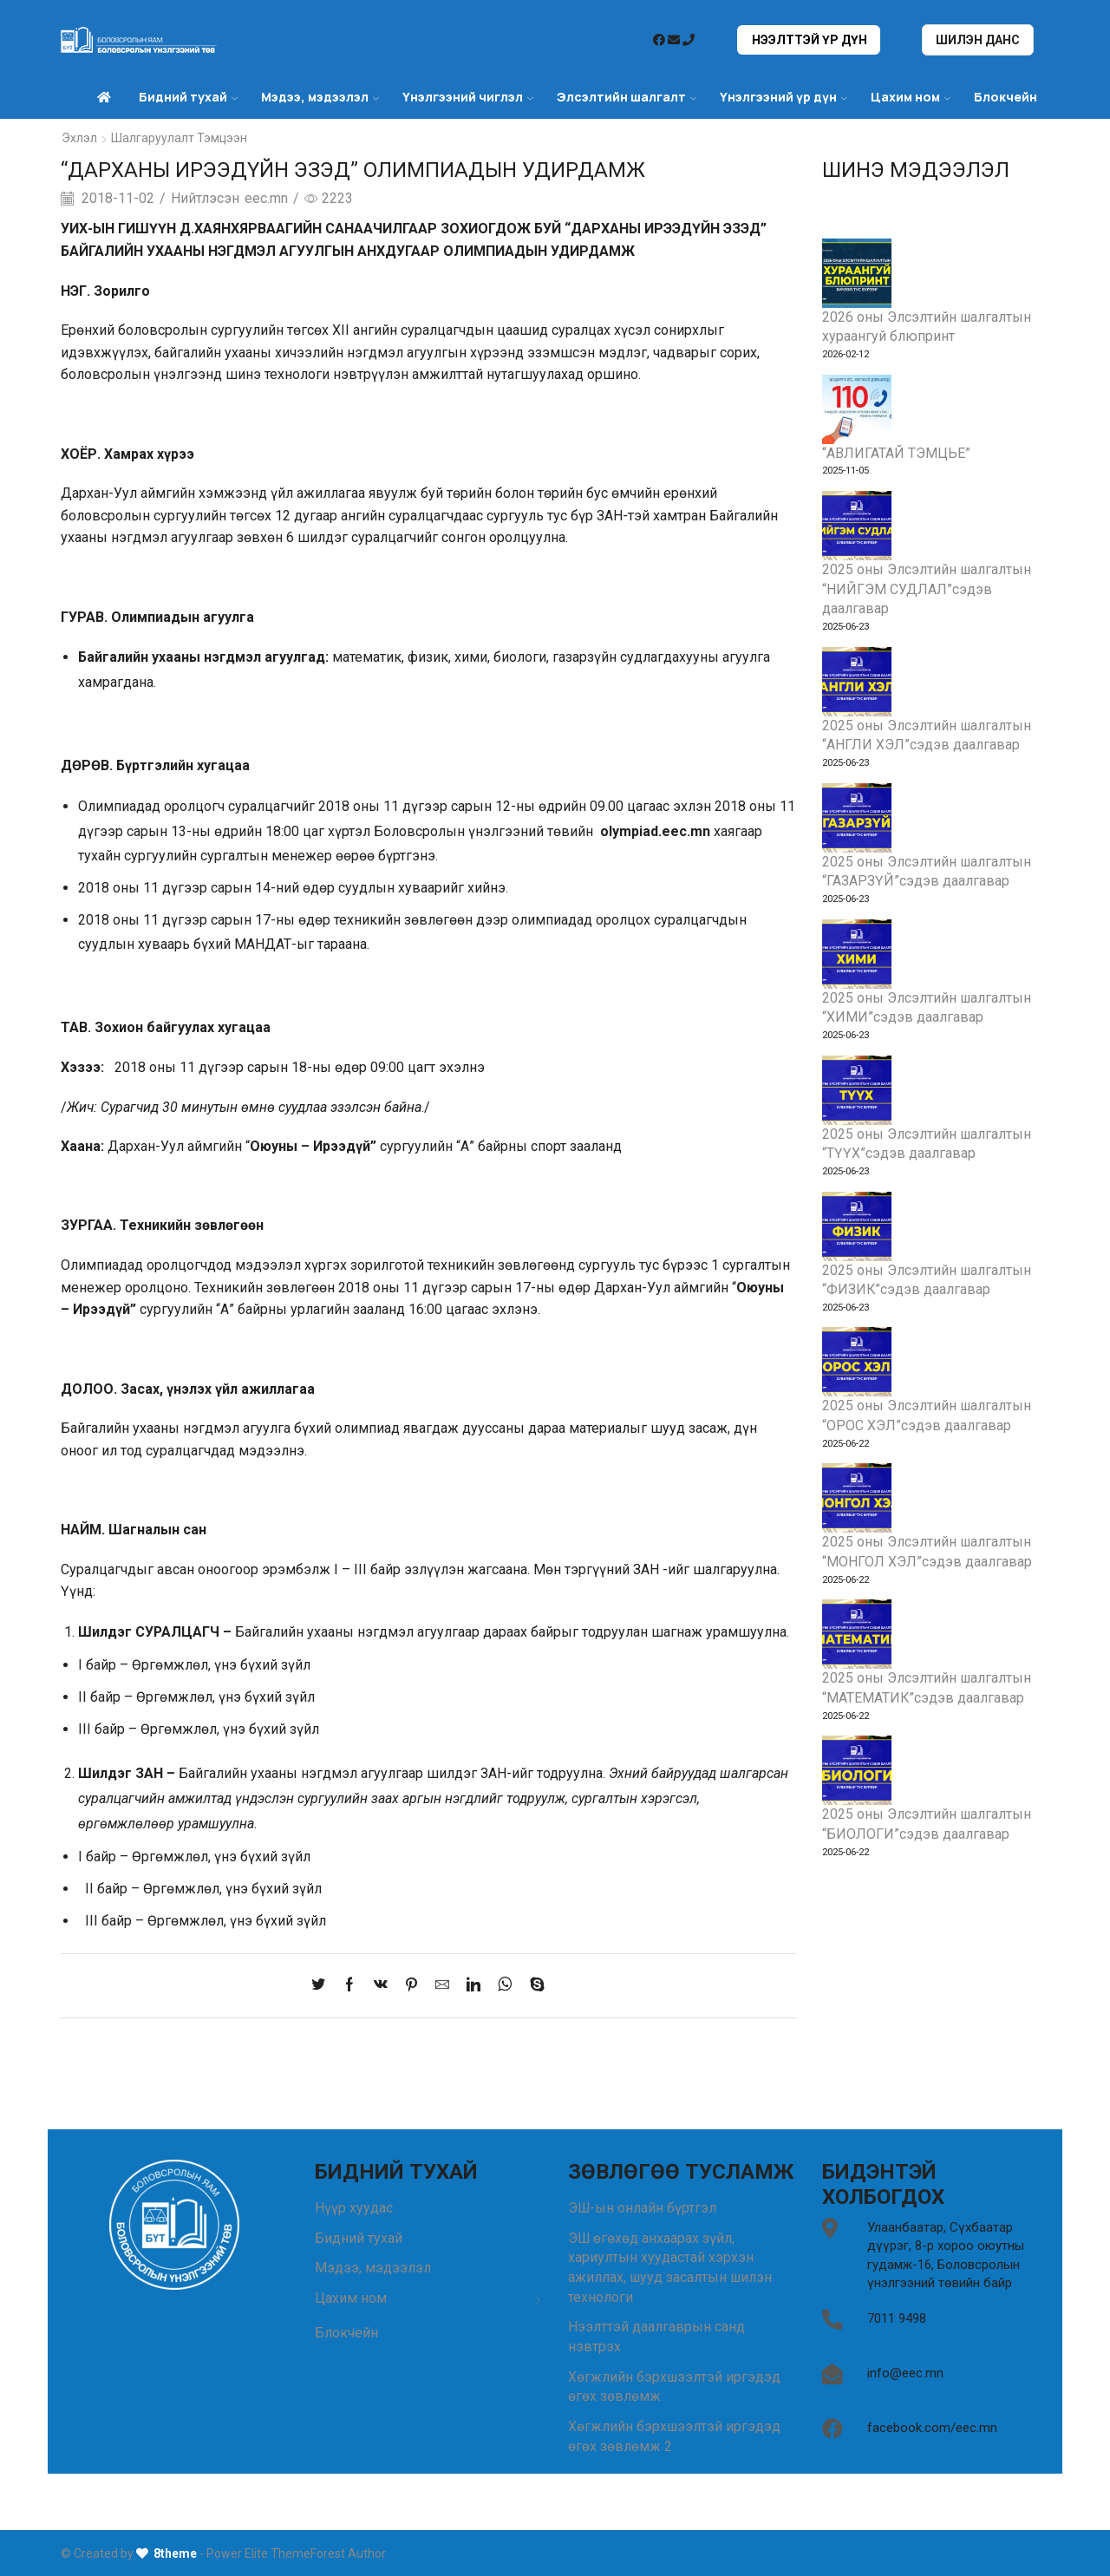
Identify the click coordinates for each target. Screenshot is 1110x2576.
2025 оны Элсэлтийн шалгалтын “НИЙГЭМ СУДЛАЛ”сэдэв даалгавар (927, 589)
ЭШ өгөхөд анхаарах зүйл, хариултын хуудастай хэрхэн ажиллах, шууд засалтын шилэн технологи (671, 2267)
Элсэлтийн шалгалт (626, 96)
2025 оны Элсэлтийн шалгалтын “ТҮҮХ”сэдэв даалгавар (927, 1144)
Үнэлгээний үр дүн (783, 96)
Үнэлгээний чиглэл (467, 96)
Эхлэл (79, 138)
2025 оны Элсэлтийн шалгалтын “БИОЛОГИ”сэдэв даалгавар (927, 1826)
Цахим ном (910, 96)
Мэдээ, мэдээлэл (320, 96)
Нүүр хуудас (354, 2207)
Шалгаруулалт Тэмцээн (179, 138)
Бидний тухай (188, 96)
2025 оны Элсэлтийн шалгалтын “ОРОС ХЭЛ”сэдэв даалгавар (927, 1417)
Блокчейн (1005, 96)
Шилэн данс (978, 40)
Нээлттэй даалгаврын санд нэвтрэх (656, 2336)
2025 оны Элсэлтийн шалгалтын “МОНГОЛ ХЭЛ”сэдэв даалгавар (927, 1553)
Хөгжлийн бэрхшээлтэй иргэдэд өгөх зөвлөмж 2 (675, 2436)
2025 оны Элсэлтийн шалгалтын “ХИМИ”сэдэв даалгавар (927, 1008)
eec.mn (266, 197)
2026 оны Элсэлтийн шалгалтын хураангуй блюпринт (927, 326)
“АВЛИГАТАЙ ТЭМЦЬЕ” (896, 452)
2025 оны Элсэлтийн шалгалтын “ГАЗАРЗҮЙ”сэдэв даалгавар (927, 871)
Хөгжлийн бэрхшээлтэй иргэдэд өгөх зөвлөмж (675, 2387)
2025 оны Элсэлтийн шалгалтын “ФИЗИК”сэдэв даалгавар (927, 1280)
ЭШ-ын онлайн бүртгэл (642, 2207)
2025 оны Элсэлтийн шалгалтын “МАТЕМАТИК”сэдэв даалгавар (927, 1689)
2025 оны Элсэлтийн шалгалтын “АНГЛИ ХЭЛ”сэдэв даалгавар (927, 735)
